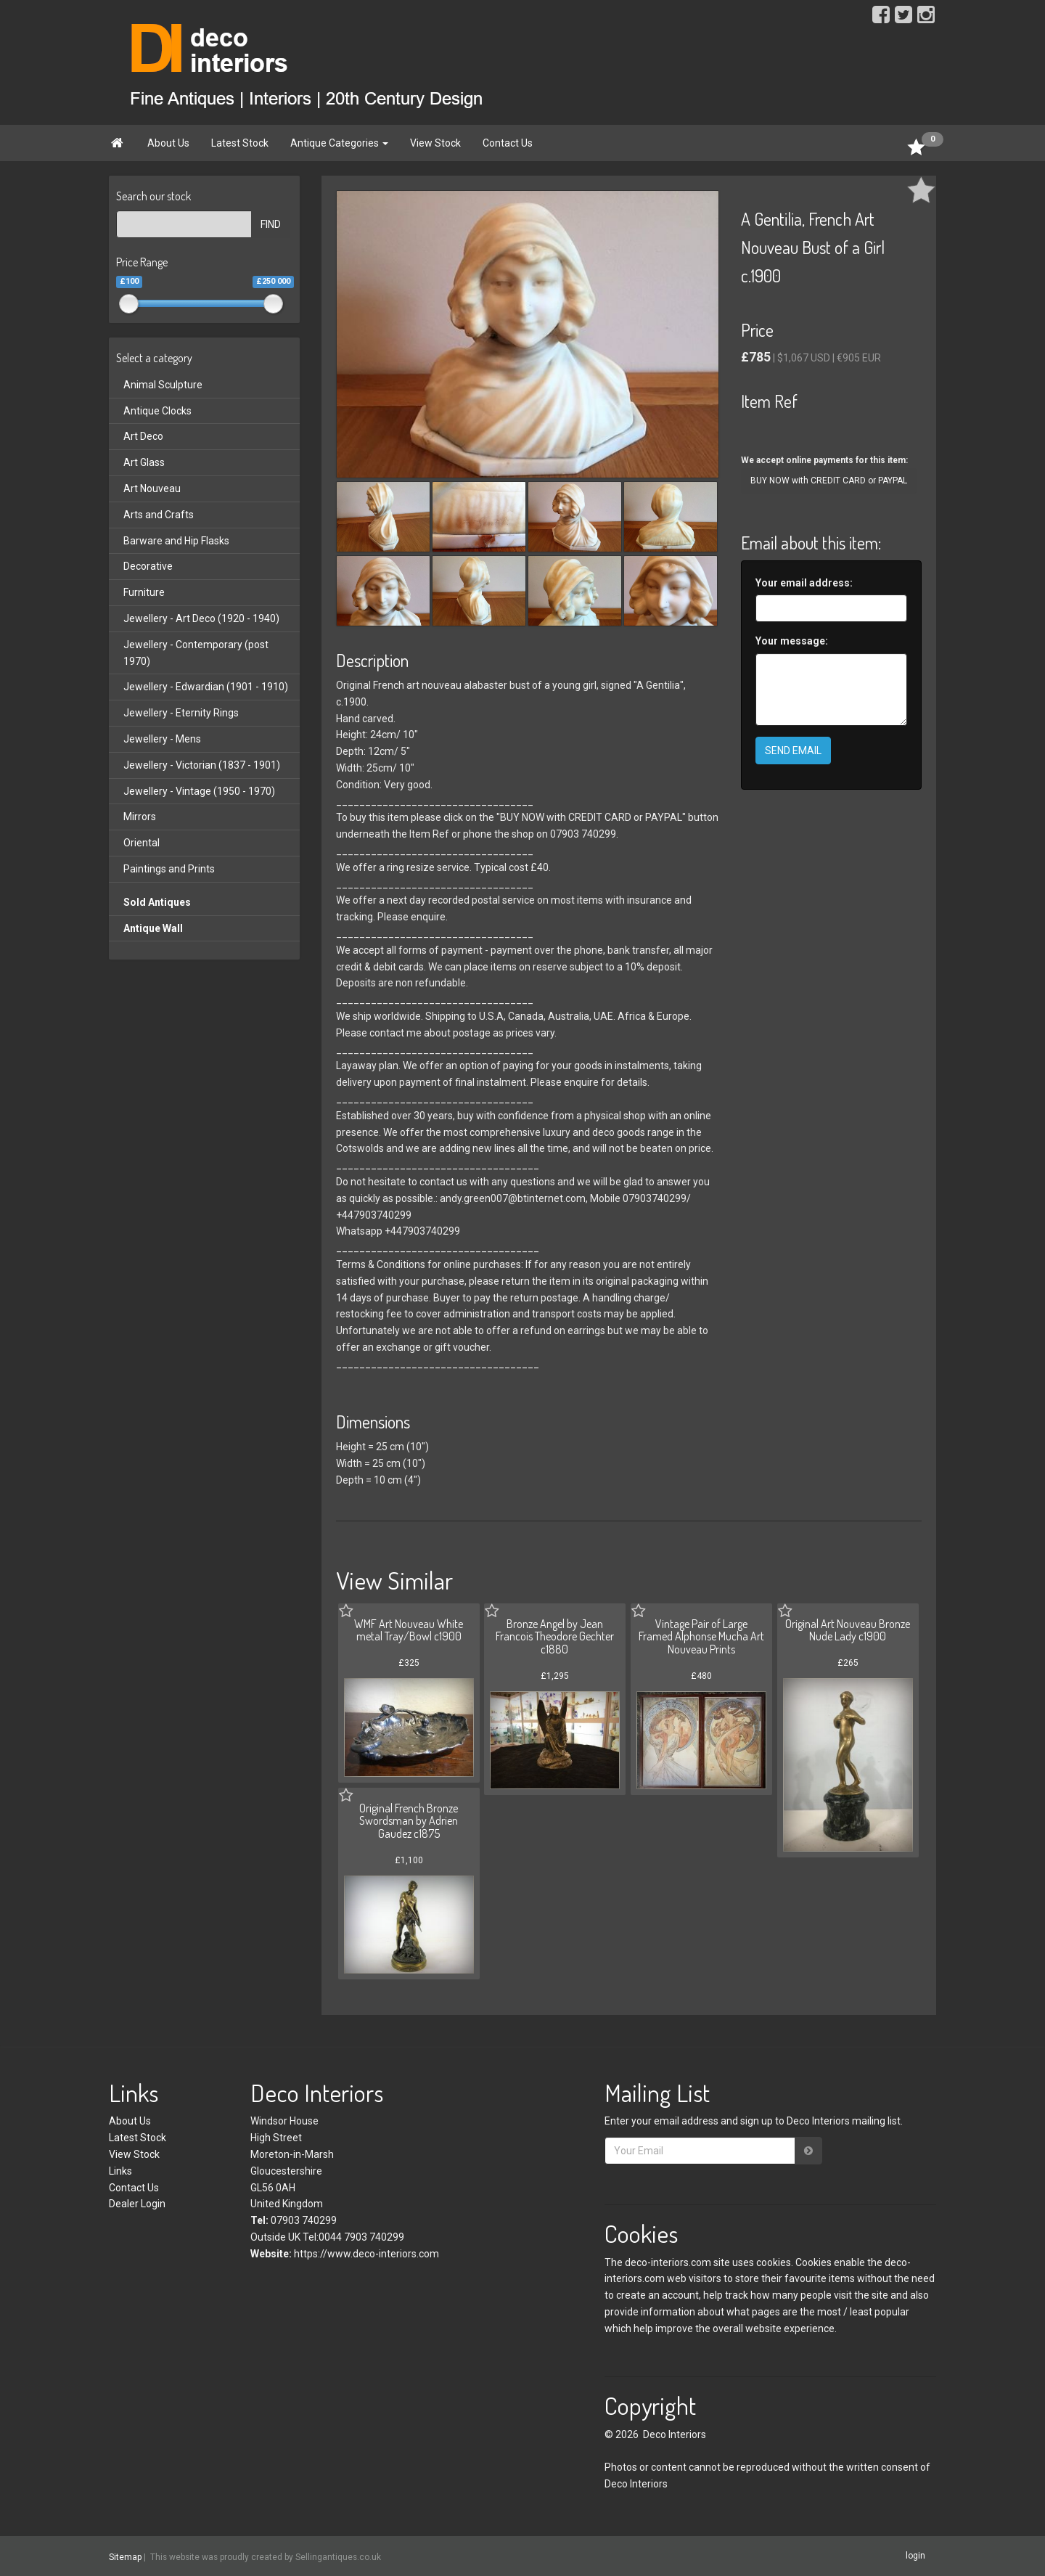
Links (120, 2171)
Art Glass (144, 462)
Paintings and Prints (169, 869)
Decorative (148, 566)
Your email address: (804, 583)
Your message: (791, 641)
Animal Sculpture (162, 385)
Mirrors (139, 816)
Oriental (141, 843)
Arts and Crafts (158, 514)
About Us (168, 143)
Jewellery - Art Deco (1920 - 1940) (201, 618)
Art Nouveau (152, 488)
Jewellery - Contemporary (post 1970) (196, 653)
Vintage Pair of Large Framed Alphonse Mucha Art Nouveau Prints (701, 1636)
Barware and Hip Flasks (176, 541)
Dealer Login (137, 2203)
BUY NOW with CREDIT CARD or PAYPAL (828, 480)
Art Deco (143, 436)
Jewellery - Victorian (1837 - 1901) (201, 765)
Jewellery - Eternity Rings (181, 713)
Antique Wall (153, 928)
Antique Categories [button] (339, 143)
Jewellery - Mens (162, 739)
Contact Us (508, 143)
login (915, 2556)
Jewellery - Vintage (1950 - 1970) (199, 791)
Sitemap (125, 2556)
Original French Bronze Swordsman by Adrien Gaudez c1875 (408, 1821)
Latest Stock (240, 143)
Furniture (144, 592)
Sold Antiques (157, 902)
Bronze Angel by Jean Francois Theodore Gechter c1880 (555, 1636)
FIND (271, 224)
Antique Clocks (157, 411)
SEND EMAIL (793, 750)
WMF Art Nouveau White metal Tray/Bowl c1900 (408, 1630)
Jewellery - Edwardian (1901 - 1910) (205, 686)
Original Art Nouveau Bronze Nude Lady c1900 (847, 1630)
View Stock (435, 143)
